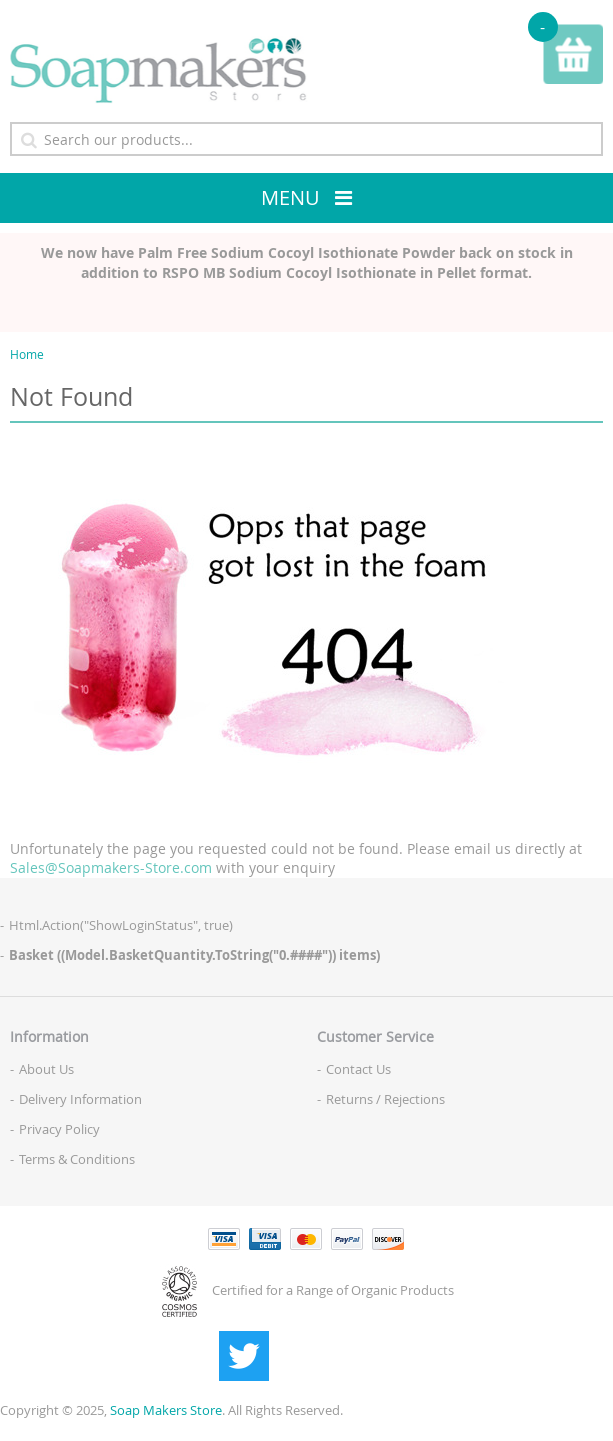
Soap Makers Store (166, 1410)
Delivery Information (80, 1099)
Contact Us (358, 1069)
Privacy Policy (59, 1129)
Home (27, 354)
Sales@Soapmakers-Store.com (111, 867)
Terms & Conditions (77, 1159)
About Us (46, 1069)
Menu (290, 197)
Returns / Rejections (385, 1099)
